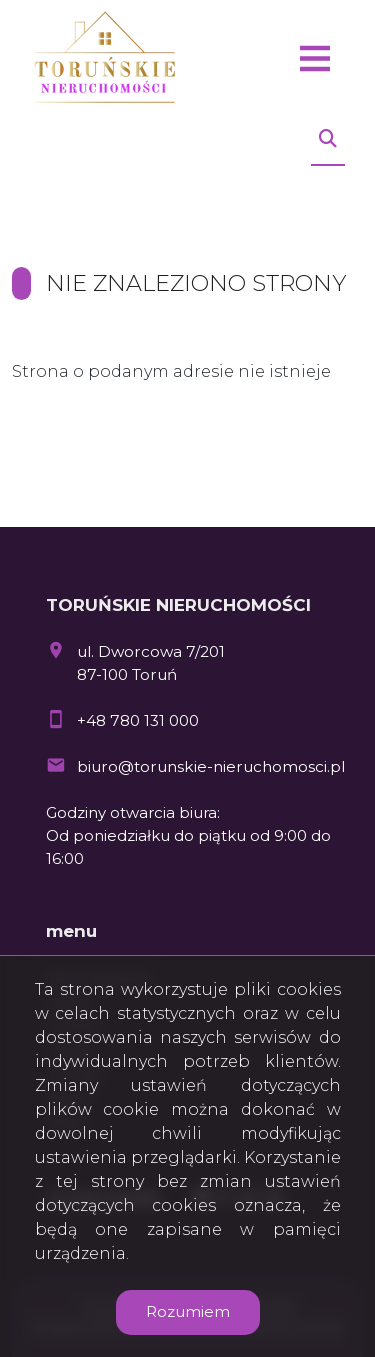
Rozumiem (188, 1311)
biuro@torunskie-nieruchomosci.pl (211, 766)
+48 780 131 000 (138, 720)
